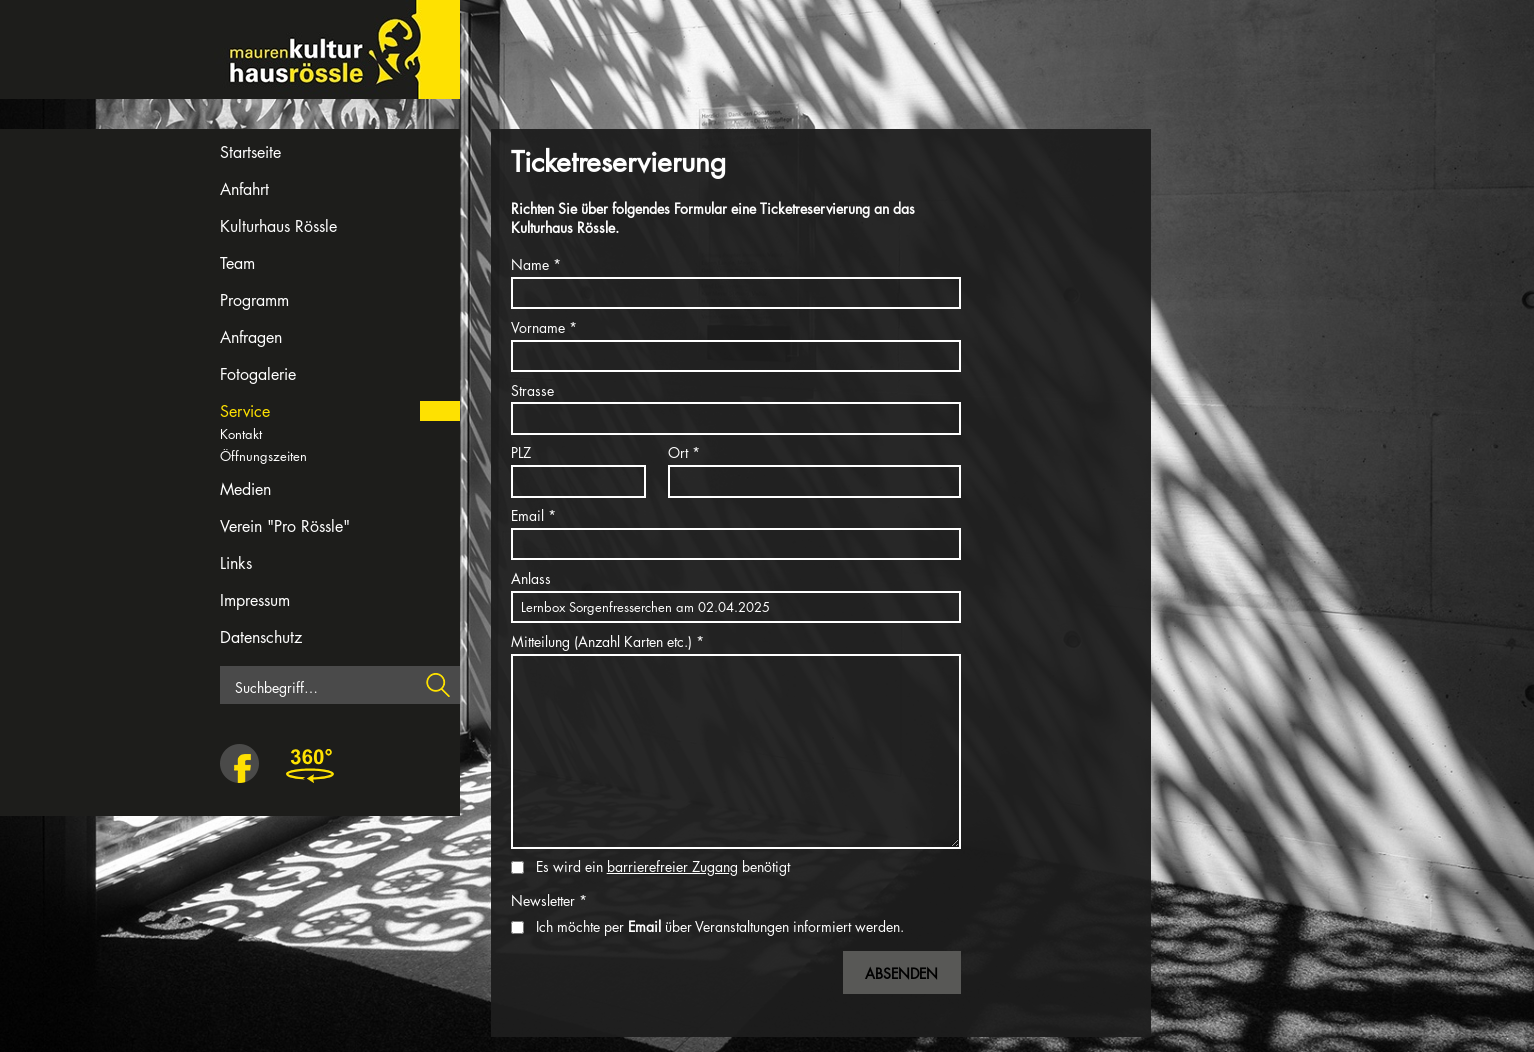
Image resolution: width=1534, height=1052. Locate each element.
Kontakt (241, 434)
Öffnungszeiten (263, 456)
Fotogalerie (258, 374)
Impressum (255, 600)
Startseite (250, 152)
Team (237, 263)
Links (236, 563)
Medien (245, 489)
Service (245, 411)
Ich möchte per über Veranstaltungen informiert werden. (720, 926)
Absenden (901, 973)
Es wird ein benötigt (663, 866)
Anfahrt (244, 189)
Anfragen (251, 337)
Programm (254, 300)
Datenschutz (261, 637)
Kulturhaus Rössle (278, 226)
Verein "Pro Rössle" (285, 526)
